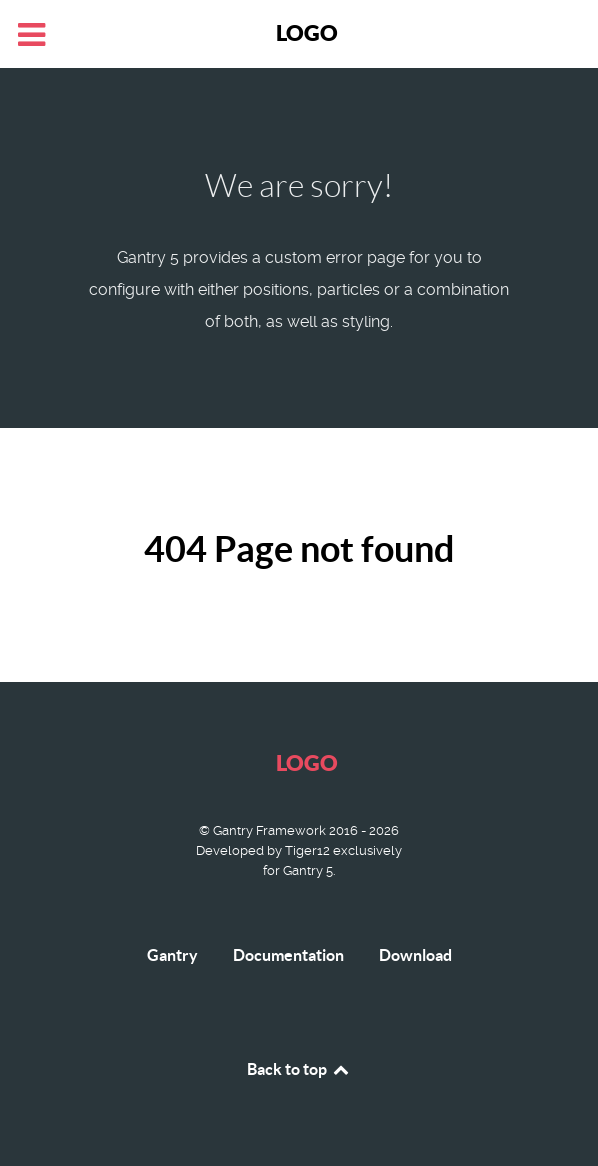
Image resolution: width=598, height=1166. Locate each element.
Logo (307, 32)
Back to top (299, 1069)
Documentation (288, 955)
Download (415, 955)
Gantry (172, 955)
